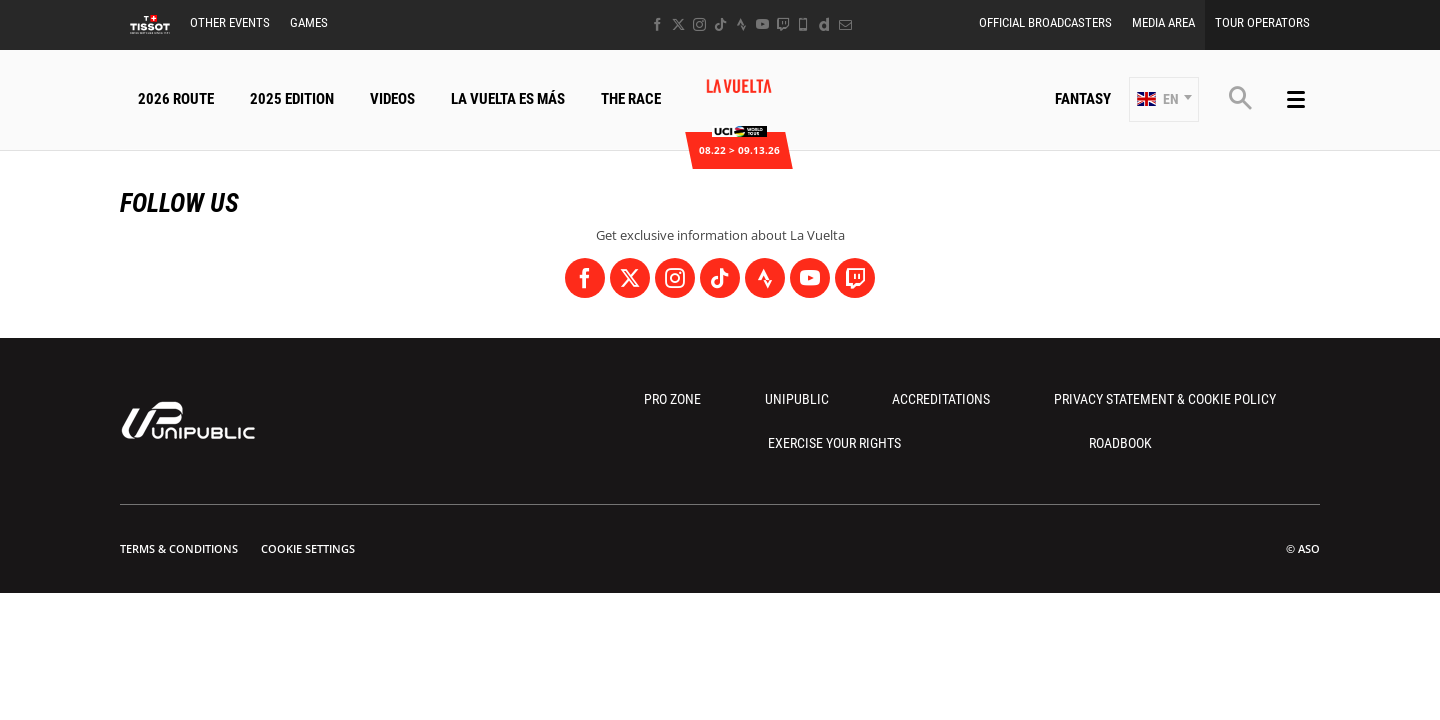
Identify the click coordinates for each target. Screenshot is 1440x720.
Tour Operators (1262, 22)
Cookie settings (308, 548)
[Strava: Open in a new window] (741, 24)
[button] (1164, 99)
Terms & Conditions (179, 548)
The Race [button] (631, 99)
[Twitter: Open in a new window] (678, 24)
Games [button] (309, 22)
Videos (392, 99)
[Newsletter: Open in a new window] (845, 24)
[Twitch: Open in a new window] (783, 24)
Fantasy (1083, 99)
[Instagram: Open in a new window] (699, 24)
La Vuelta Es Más (508, 99)
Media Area (1163, 22)
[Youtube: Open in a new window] (762, 24)
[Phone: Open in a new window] (803, 24)
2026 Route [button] (176, 99)
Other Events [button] (230, 22)
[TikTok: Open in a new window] (720, 24)
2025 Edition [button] (292, 99)
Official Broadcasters (1045, 22)
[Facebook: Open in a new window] (657, 24)
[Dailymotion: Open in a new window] (824, 24)
